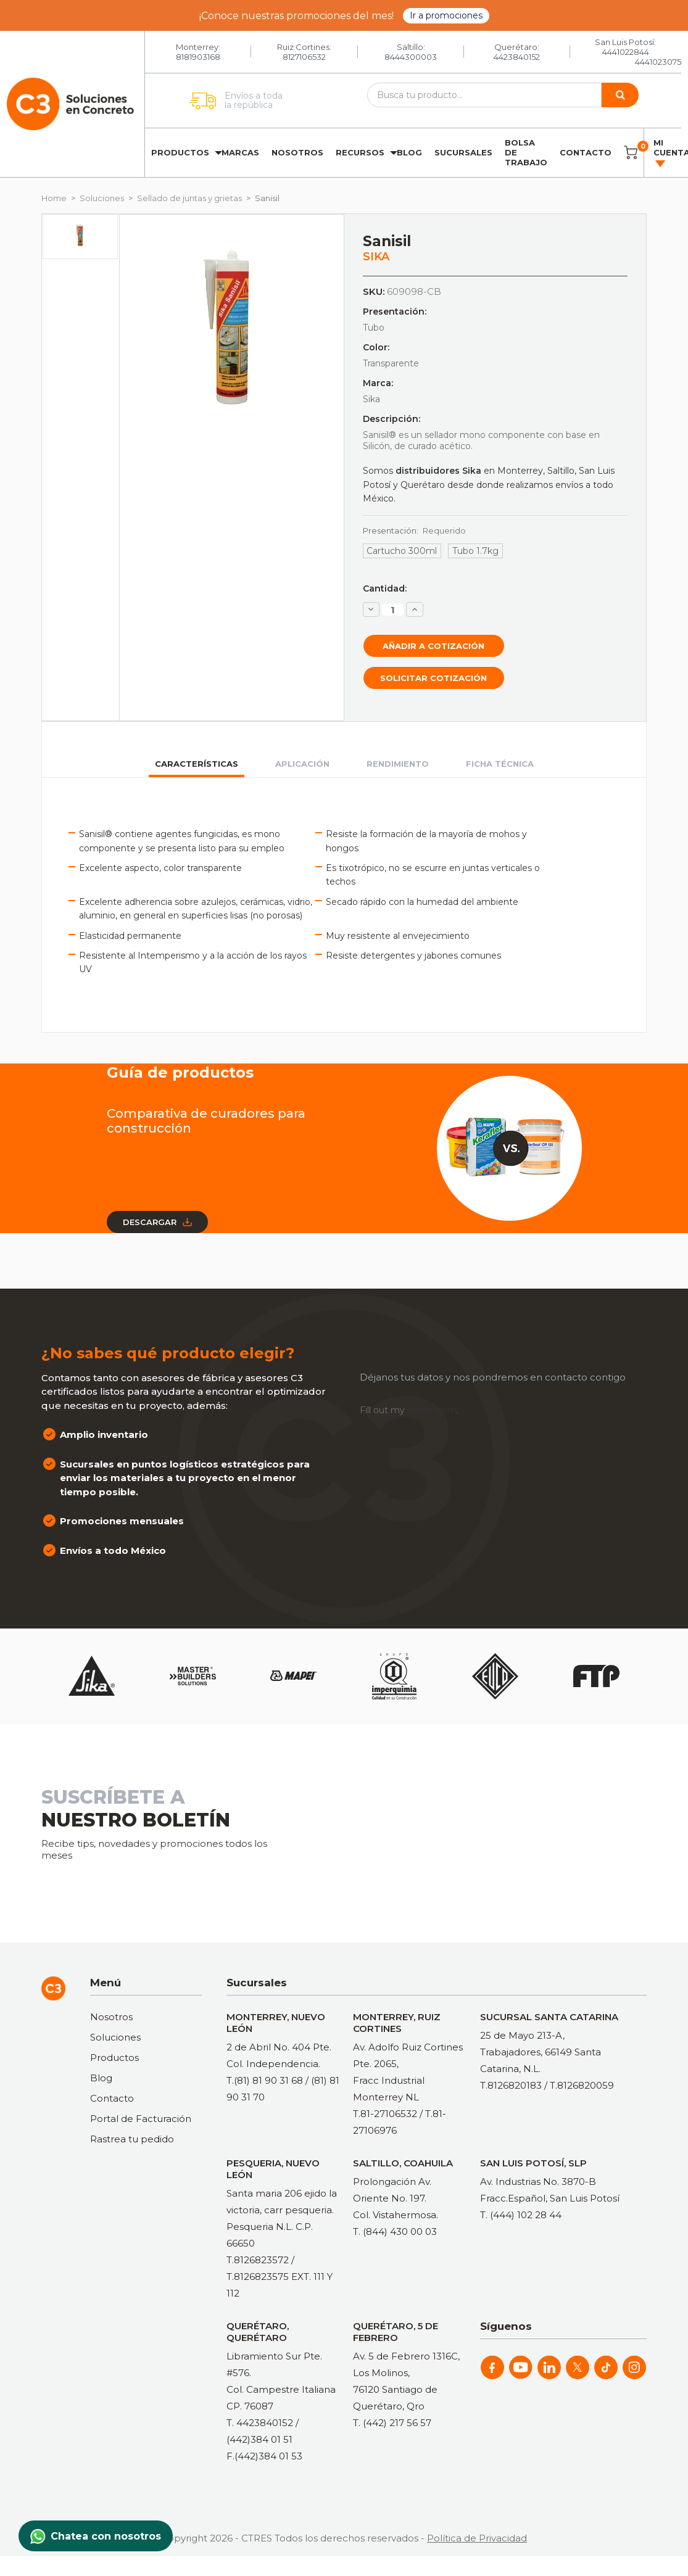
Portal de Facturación (140, 2118)
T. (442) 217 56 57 (392, 2423)
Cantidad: (385, 588)
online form (432, 1410)
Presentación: (414, 530)
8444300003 (410, 57)
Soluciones (115, 2037)
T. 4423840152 (259, 2423)
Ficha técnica (500, 764)
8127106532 (304, 57)
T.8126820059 (582, 2085)
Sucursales (463, 152)
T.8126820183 (511, 2085)
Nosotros (297, 152)
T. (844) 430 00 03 (395, 2231)
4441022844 (625, 52)
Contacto (585, 152)
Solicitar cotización (433, 678)
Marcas (240, 152)
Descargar (157, 1222)
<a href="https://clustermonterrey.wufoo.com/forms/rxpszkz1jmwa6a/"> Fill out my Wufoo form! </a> (492, 1832)
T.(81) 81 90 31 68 (264, 2080)
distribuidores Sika (438, 470)
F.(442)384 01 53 (264, 2456)
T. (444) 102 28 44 (521, 2215)
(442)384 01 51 (259, 2439)
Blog (409, 152)
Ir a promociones (446, 15)
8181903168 (198, 57)
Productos (180, 152)
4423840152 (517, 57)
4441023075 (658, 62)
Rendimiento (398, 764)
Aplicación (302, 764)
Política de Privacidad (477, 2538)
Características (196, 764)
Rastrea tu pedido (132, 2139)
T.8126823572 (257, 2260)
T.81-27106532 (385, 2114)
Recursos (360, 152)
